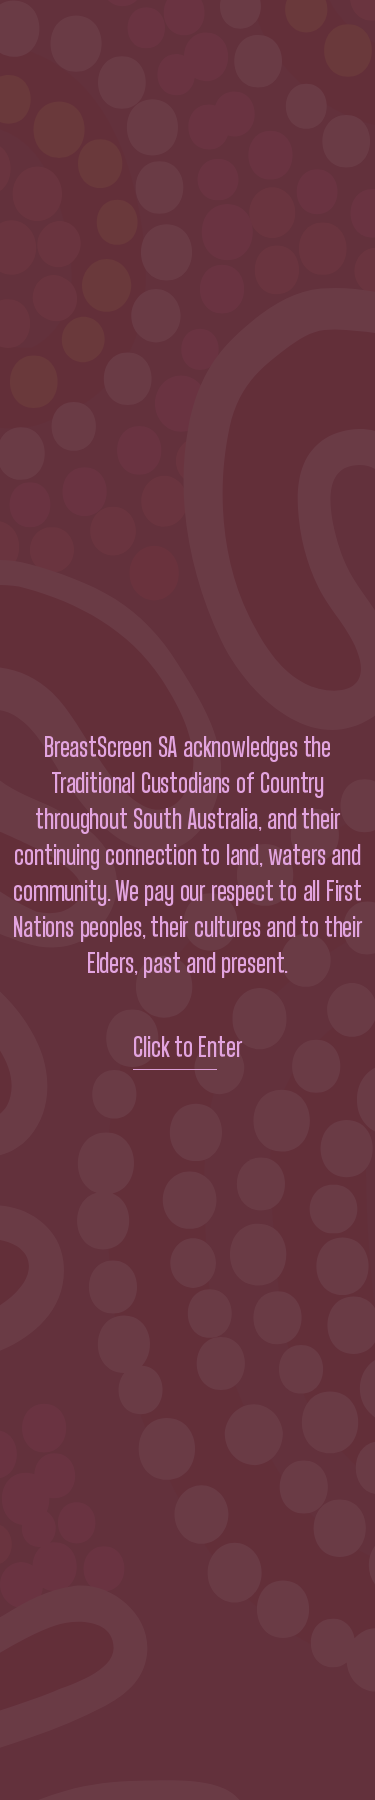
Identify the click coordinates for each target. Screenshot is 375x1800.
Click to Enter (187, 1048)
